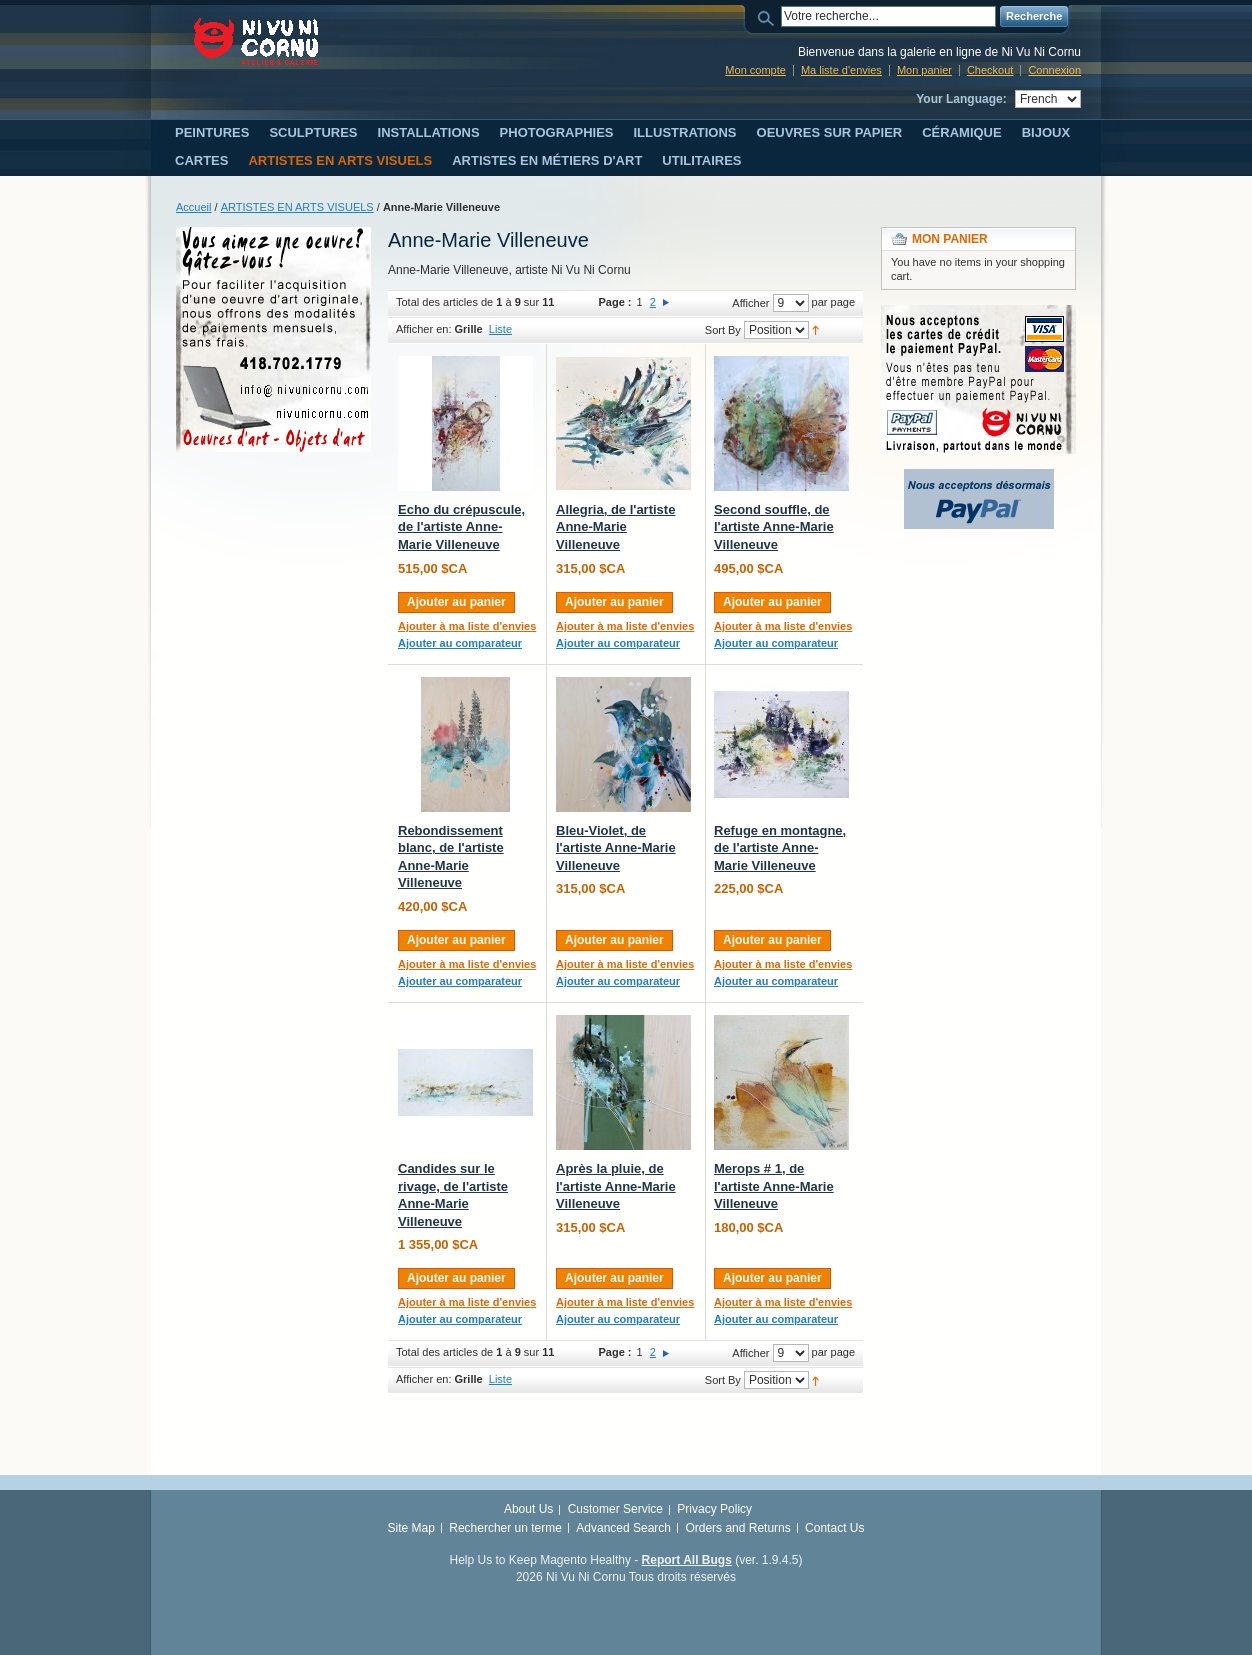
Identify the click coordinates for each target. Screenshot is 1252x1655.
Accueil (193, 207)
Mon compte (755, 70)
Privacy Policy (714, 1509)
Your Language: (961, 99)
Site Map (411, 1528)
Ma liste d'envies (841, 70)
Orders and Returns (737, 1528)
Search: (769, 16)
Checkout (990, 70)
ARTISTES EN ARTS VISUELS (297, 207)
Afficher (750, 303)
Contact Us (834, 1528)
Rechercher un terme (505, 1528)
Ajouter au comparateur (460, 643)
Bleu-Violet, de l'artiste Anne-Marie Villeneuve (616, 848)
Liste (500, 329)
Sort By (723, 330)
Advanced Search (623, 1528)
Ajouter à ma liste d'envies (467, 626)
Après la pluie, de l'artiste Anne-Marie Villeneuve (616, 1186)
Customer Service (615, 1509)
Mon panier (924, 70)
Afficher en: (423, 329)
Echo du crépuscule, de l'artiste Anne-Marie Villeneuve (461, 527)
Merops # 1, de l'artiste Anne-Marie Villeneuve (774, 1186)
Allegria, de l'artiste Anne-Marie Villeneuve (615, 527)
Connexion (1054, 70)
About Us (528, 1509)
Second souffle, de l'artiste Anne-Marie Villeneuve (774, 527)
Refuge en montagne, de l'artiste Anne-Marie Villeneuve (780, 848)
